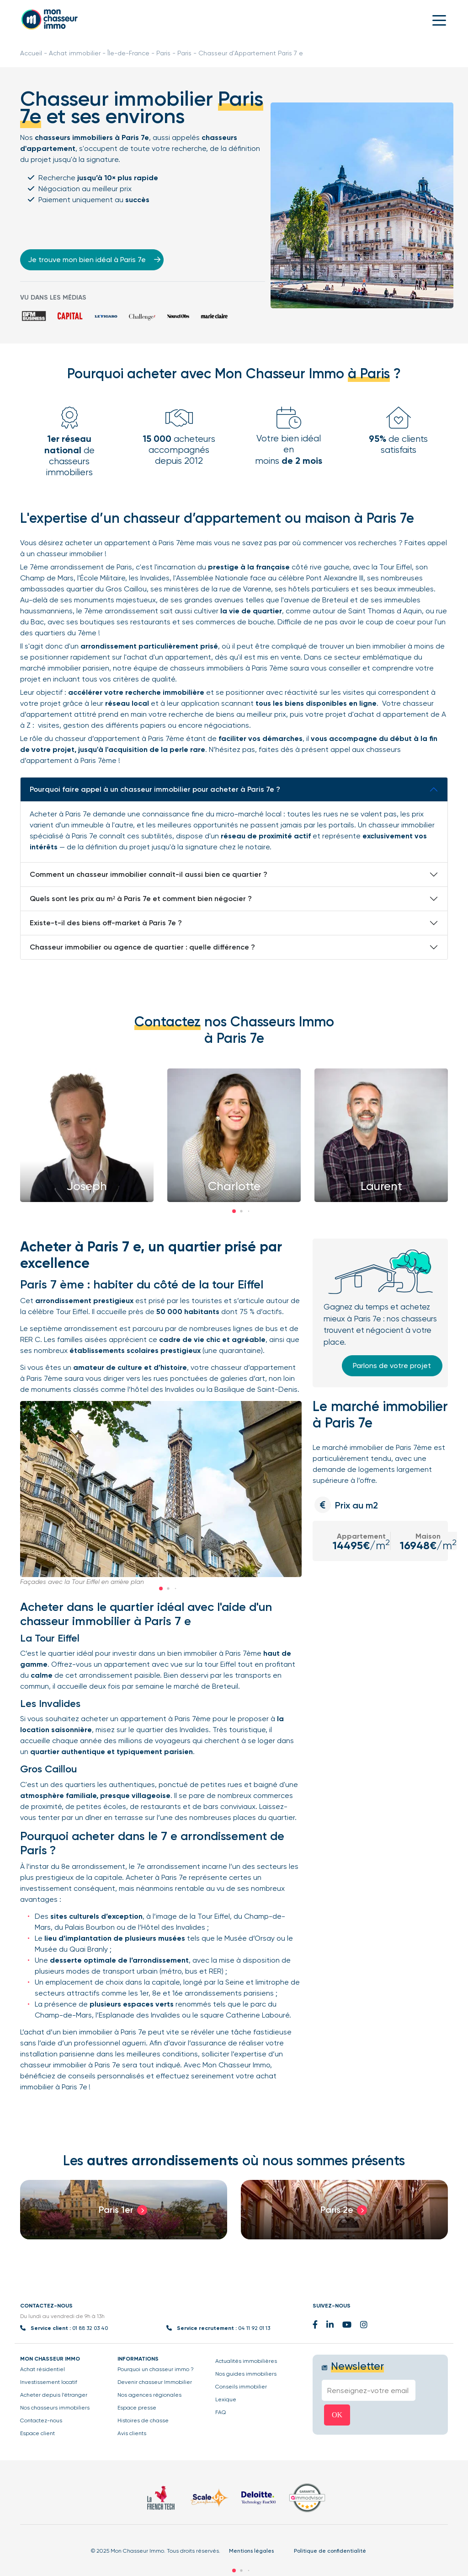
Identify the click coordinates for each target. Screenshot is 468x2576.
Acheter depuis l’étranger (53, 2395)
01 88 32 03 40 (90, 2328)
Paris (163, 53)
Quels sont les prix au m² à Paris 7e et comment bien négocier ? (141, 898)
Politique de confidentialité (330, 2551)
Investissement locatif (48, 2382)
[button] (234, 1211)
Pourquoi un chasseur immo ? (155, 2369)
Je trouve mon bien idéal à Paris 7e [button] (92, 259)
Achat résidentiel (42, 2369)
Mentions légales (251, 2551)
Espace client (37, 2433)
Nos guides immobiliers (246, 2374)
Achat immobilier (75, 53)
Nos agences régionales (149, 2395)
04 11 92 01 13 (254, 2328)
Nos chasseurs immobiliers (55, 2407)
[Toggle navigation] (439, 19)
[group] (123, 2209)
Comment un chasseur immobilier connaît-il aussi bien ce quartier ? (148, 874)
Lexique (225, 2399)
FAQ (220, 2412)
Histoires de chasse (143, 2420)
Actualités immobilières (246, 2361)
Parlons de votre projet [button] (392, 1365)
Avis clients (131, 2433)
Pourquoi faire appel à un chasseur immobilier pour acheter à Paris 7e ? (155, 789)
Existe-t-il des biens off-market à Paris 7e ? (106, 922)
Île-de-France (128, 53)
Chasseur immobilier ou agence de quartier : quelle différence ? (142, 947)
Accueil (31, 53)
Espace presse (136, 2407)
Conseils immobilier (241, 2386)
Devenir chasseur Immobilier (154, 2382)
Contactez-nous (41, 2420)
